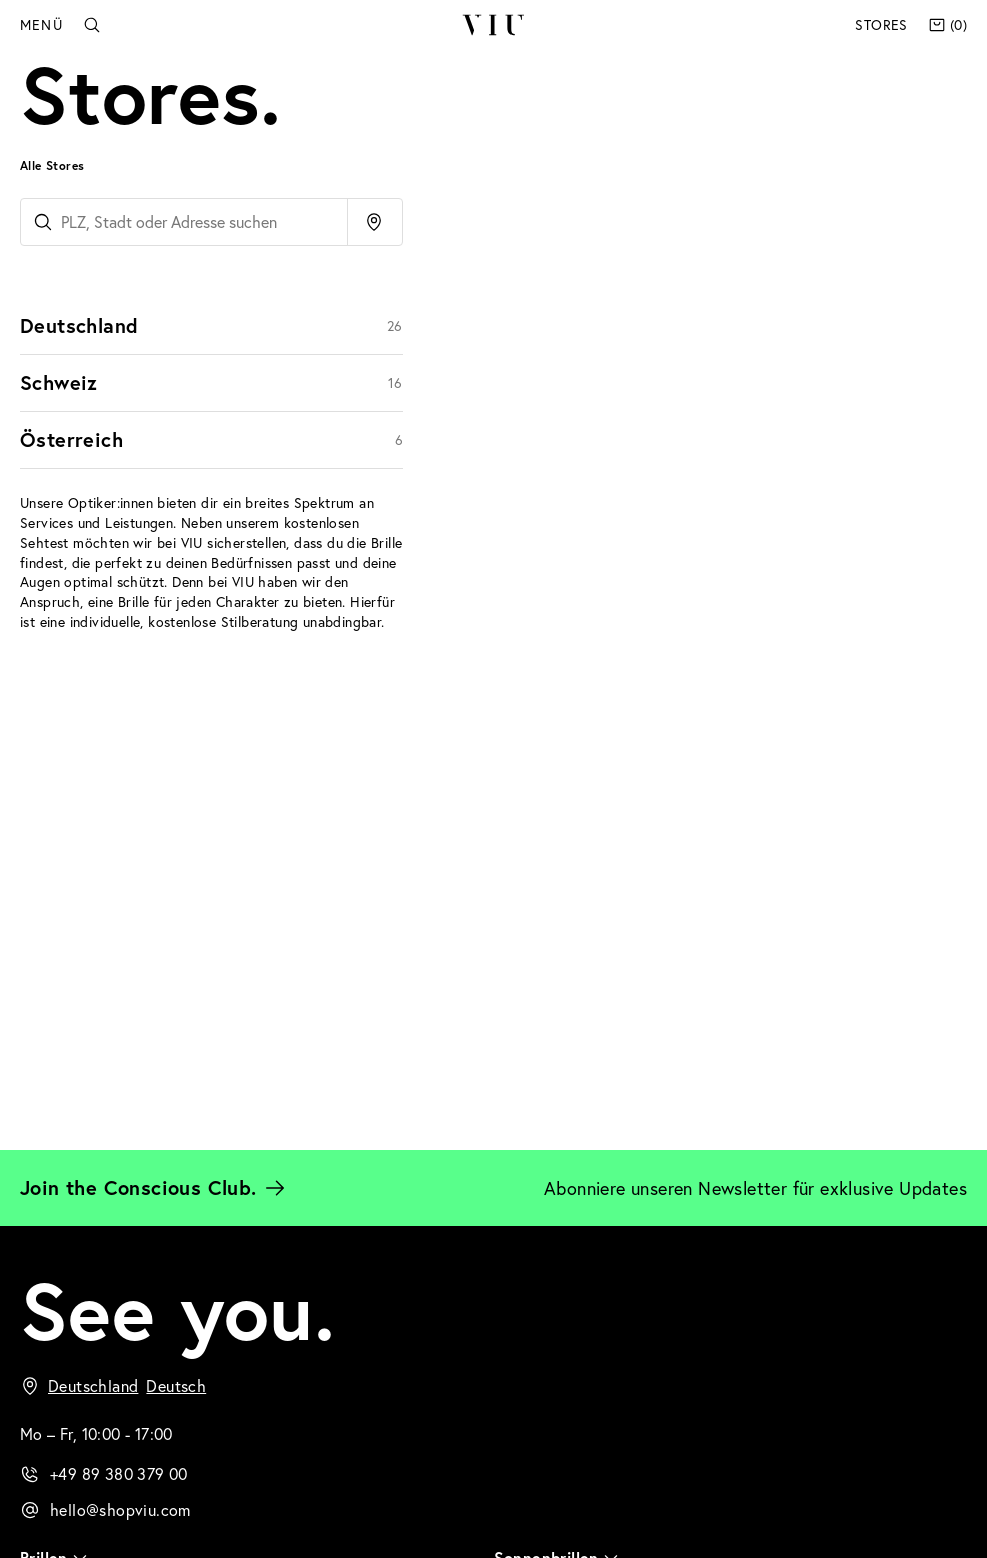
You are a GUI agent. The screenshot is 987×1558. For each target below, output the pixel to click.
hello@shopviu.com (120, 1509)
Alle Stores (52, 165)
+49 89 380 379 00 (119, 1473)
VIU (492, 25)
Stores (881, 24)
